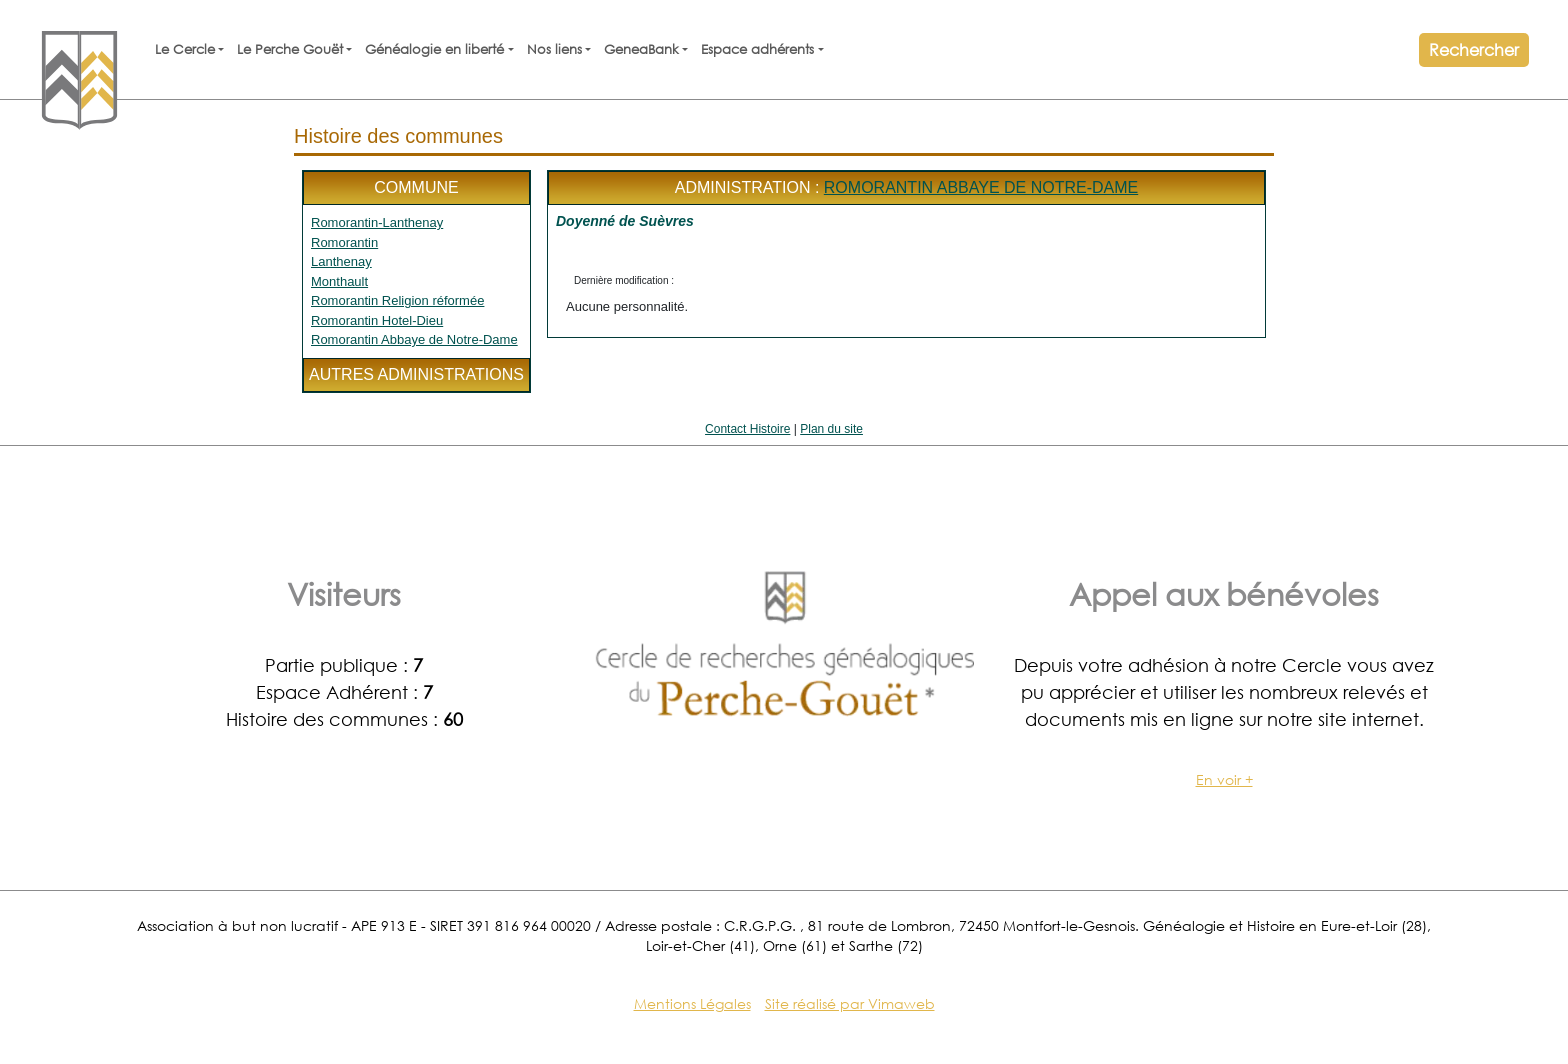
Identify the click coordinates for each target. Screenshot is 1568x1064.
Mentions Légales (692, 1003)
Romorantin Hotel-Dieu (377, 320)
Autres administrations (416, 374)
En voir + (1224, 779)
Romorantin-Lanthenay (377, 222)
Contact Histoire (747, 429)
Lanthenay (341, 261)
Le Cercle (185, 49)
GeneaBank (641, 49)
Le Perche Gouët (290, 49)
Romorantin (344, 242)
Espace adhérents (757, 49)
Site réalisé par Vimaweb (850, 1003)
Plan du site (831, 429)
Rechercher (1474, 49)
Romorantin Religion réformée (397, 300)
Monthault (339, 281)
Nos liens (554, 49)
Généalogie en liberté (434, 49)
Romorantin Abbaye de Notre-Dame (414, 339)
